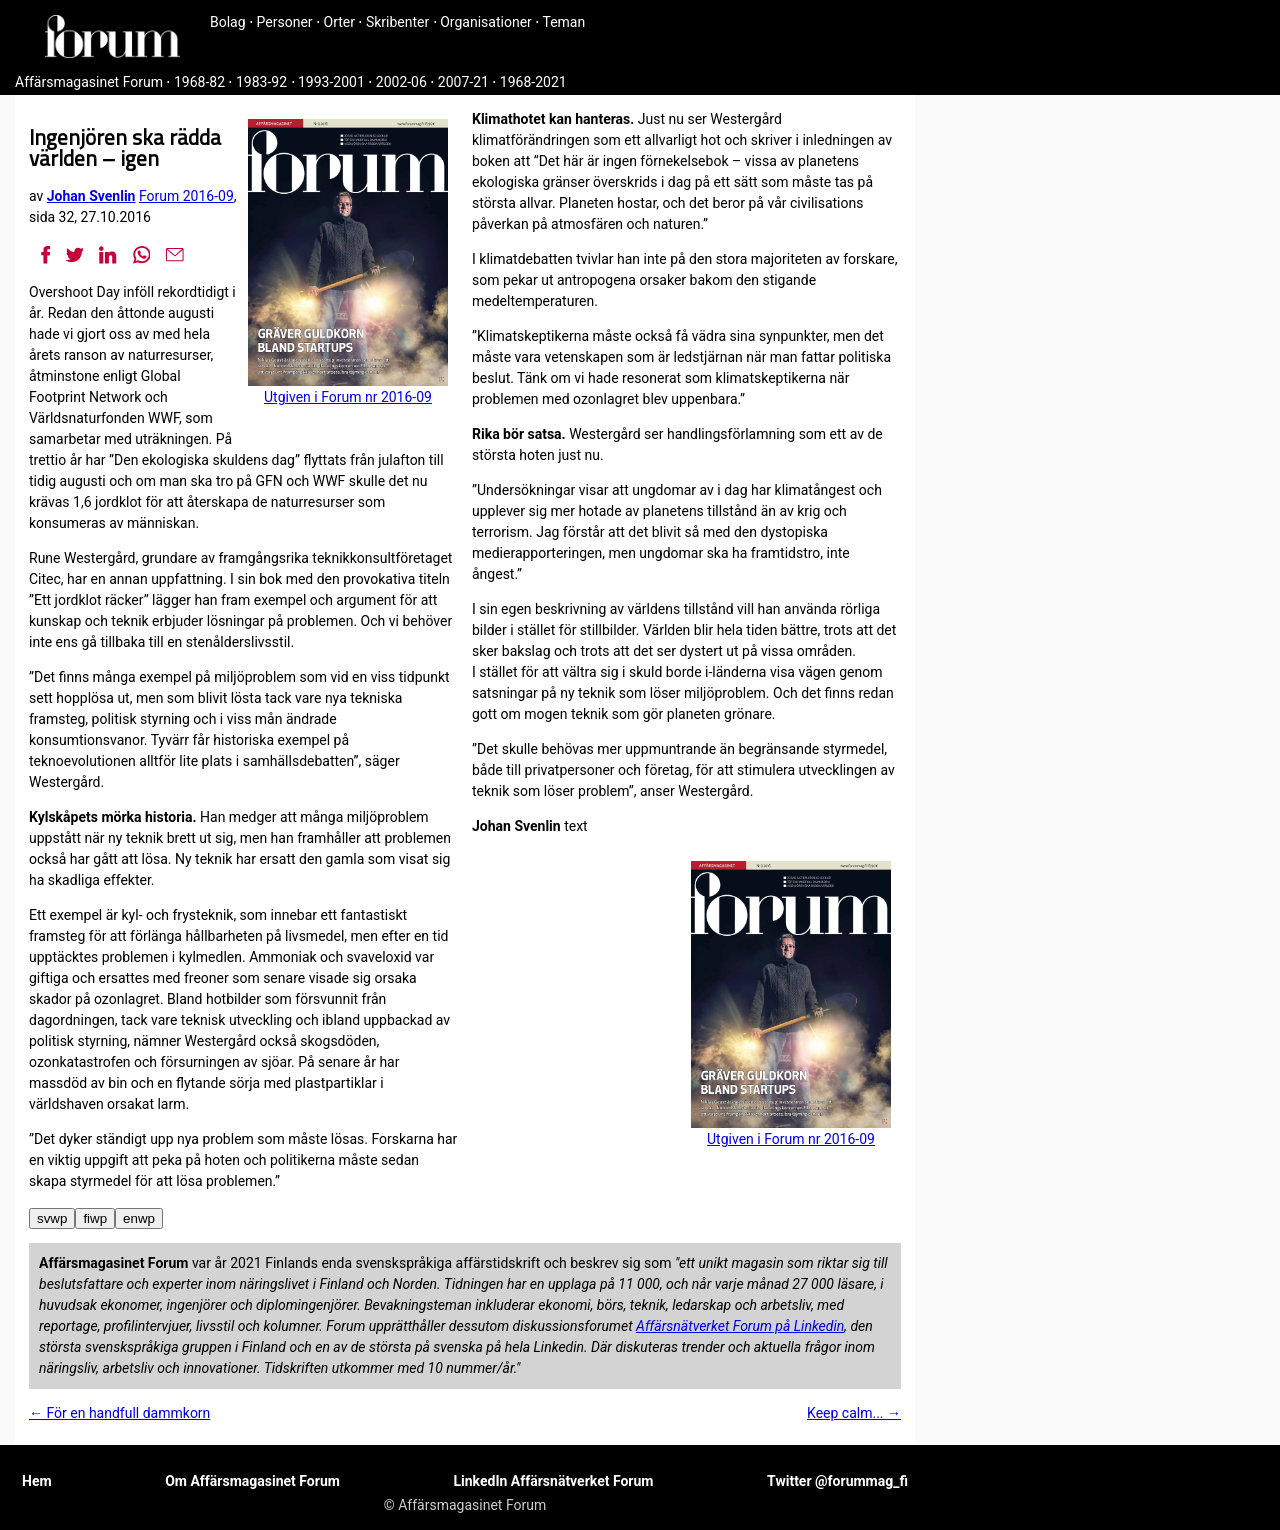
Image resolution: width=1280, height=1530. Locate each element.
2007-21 (463, 82)
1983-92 (261, 82)
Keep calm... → (854, 1413)
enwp (139, 1218)
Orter (339, 22)
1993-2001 (331, 82)
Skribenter (397, 22)
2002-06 (401, 82)
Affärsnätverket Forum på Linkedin (740, 1326)
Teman (563, 22)
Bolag (228, 22)
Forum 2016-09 (186, 196)
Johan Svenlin (91, 196)
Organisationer (486, 22)
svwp (52, 1218)
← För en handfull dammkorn (119, 1413)
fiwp (95, 1218)
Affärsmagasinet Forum (89, 82)
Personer (285, 22)
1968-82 (199, 82)
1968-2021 (533, 82)
